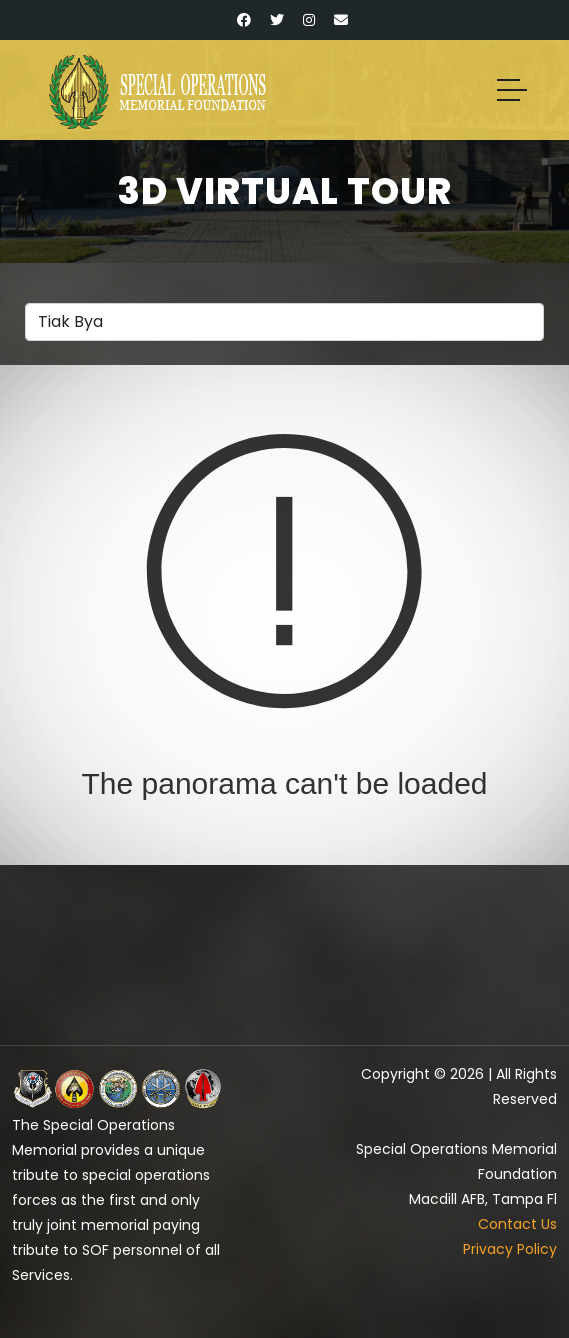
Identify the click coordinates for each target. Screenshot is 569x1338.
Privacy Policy (510, 1249)
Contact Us (517, 1224)
